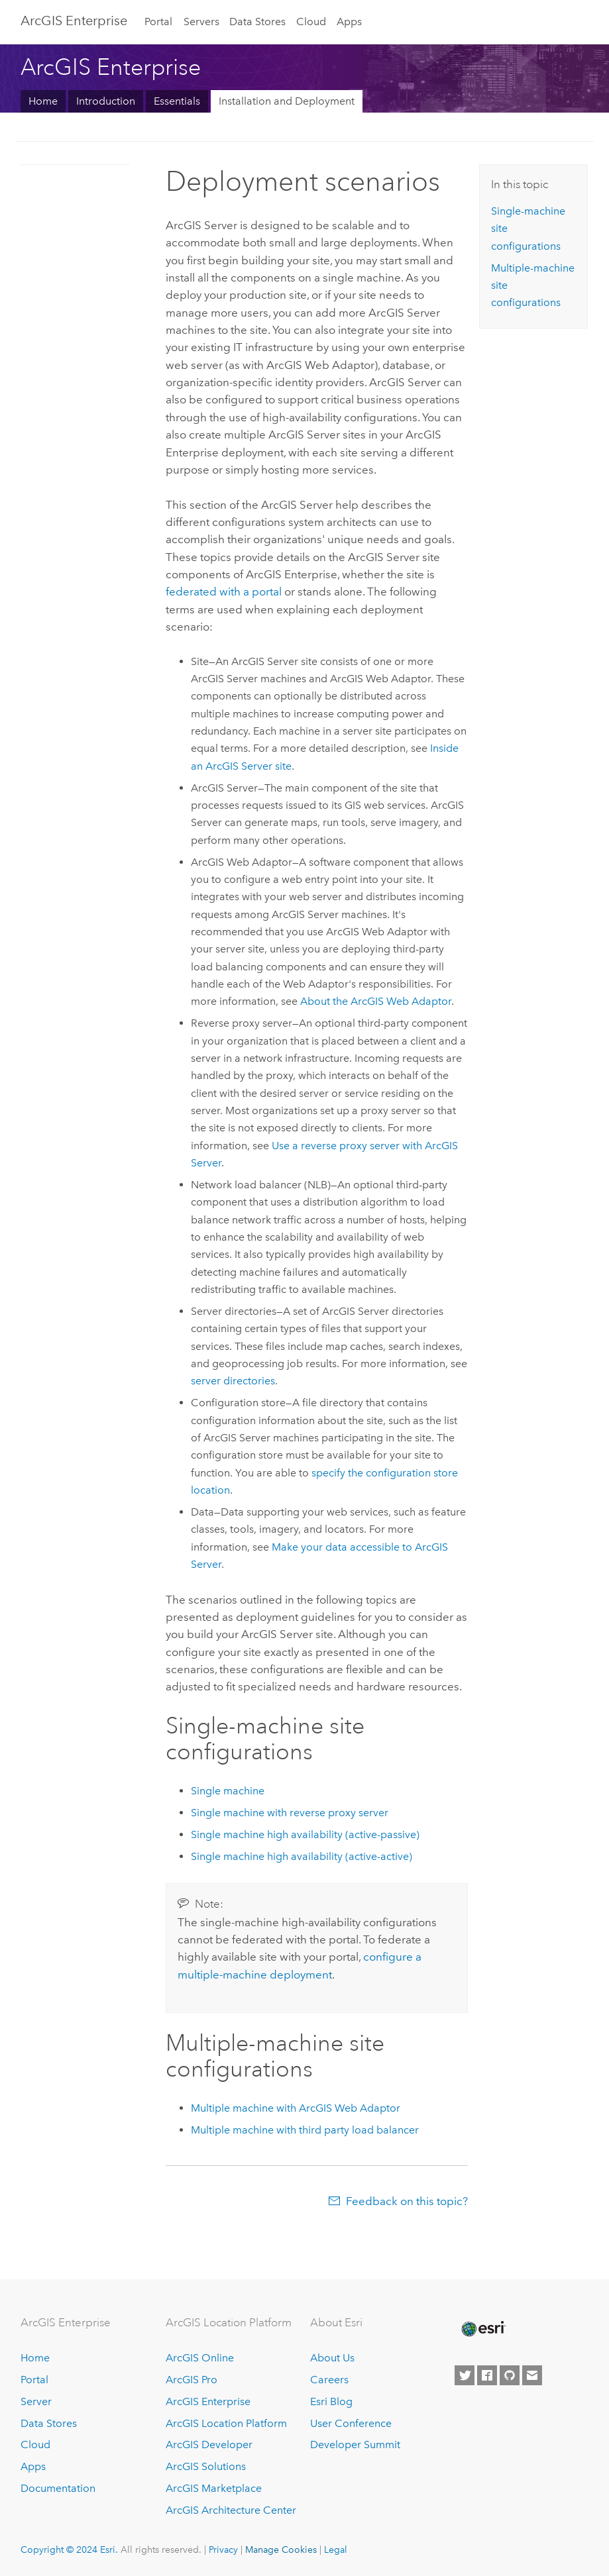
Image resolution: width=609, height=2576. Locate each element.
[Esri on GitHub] (510, 2375)
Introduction (105, 101)
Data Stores (257, 21)
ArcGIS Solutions (206, 2466)
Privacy (223, 2549)
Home (43, 101)
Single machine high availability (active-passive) (305, 1834)
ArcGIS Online (200, 2357)
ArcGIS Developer (209, 2444)
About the (375, 1001)
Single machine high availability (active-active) (301, 1856)
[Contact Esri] (532, 2375)
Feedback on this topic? (407, 2201)
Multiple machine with (295, 2108)
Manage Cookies (281, 2549)
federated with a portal (224, 591)
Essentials (177, 101)
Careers (329, 2379)
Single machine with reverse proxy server (289, 1812)
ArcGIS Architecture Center (231, 2510)
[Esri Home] (482, 2329)
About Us (332, 2357)
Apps (349, 21)
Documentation (58, 2488)
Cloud (311, 21)
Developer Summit (355, 2444)
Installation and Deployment (287, 101)
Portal (158, 21)
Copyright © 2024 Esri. (69, 2549)
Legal (335, 2549)
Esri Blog (331, 2401)
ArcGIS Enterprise (74, 20)
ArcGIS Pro (191, 2379)
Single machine (227, 1790)
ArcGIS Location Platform (226, 2423)
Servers (201, 21)
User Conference (351, 2423)
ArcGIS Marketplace (214, 2488)
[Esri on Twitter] (464, 2375)
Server (36, 2401)
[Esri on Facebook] (487, 2375)
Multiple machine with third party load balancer (305, 2130)
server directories (233, 1380)
